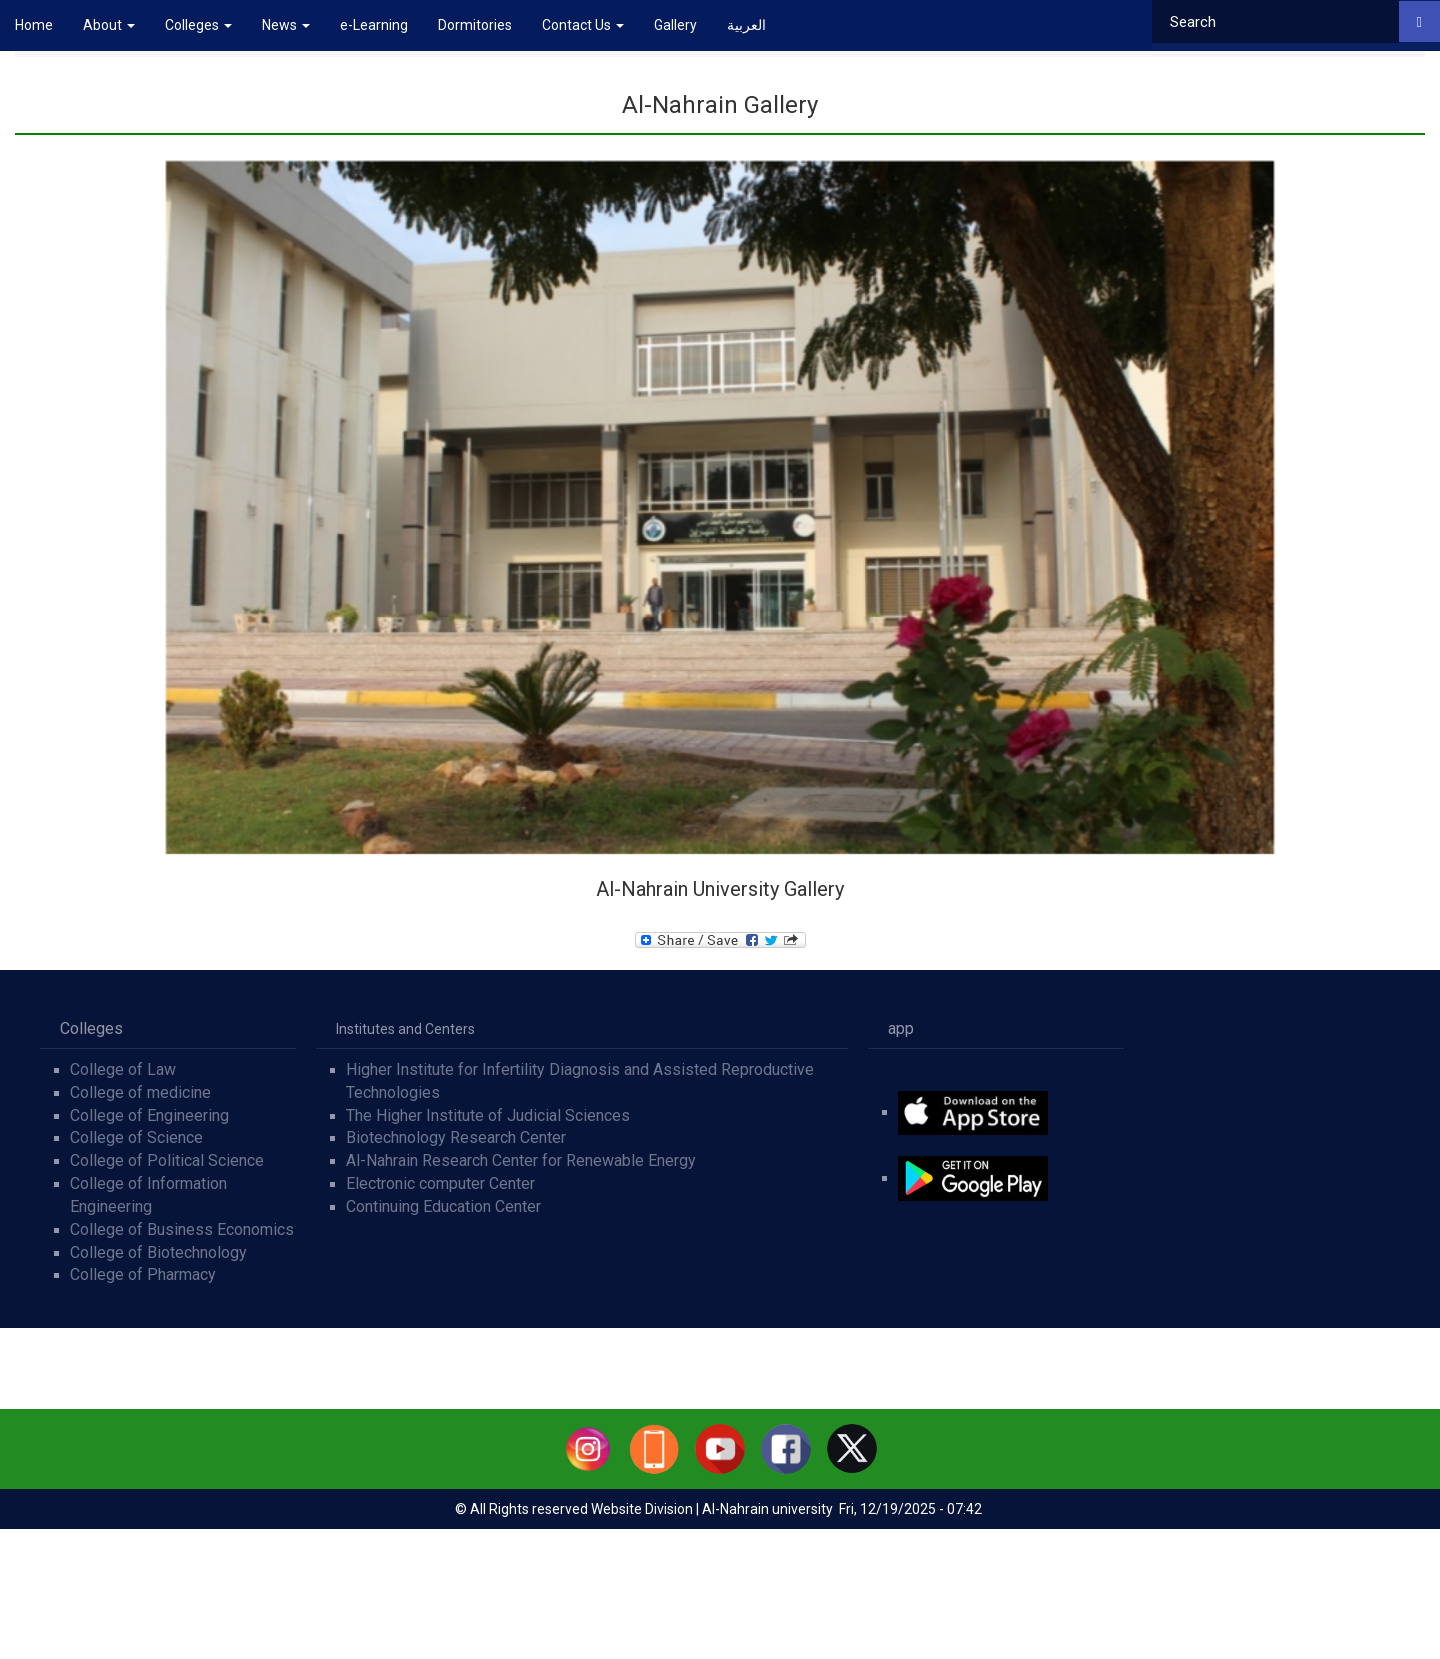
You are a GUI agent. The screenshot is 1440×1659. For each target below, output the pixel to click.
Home (34, 25)
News (286, 25)
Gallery (675, 25)
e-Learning (374, 25)
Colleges (198, 25)
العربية (746, 25)
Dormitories (475, 25)
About (109, 25)
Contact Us (583, 25)
